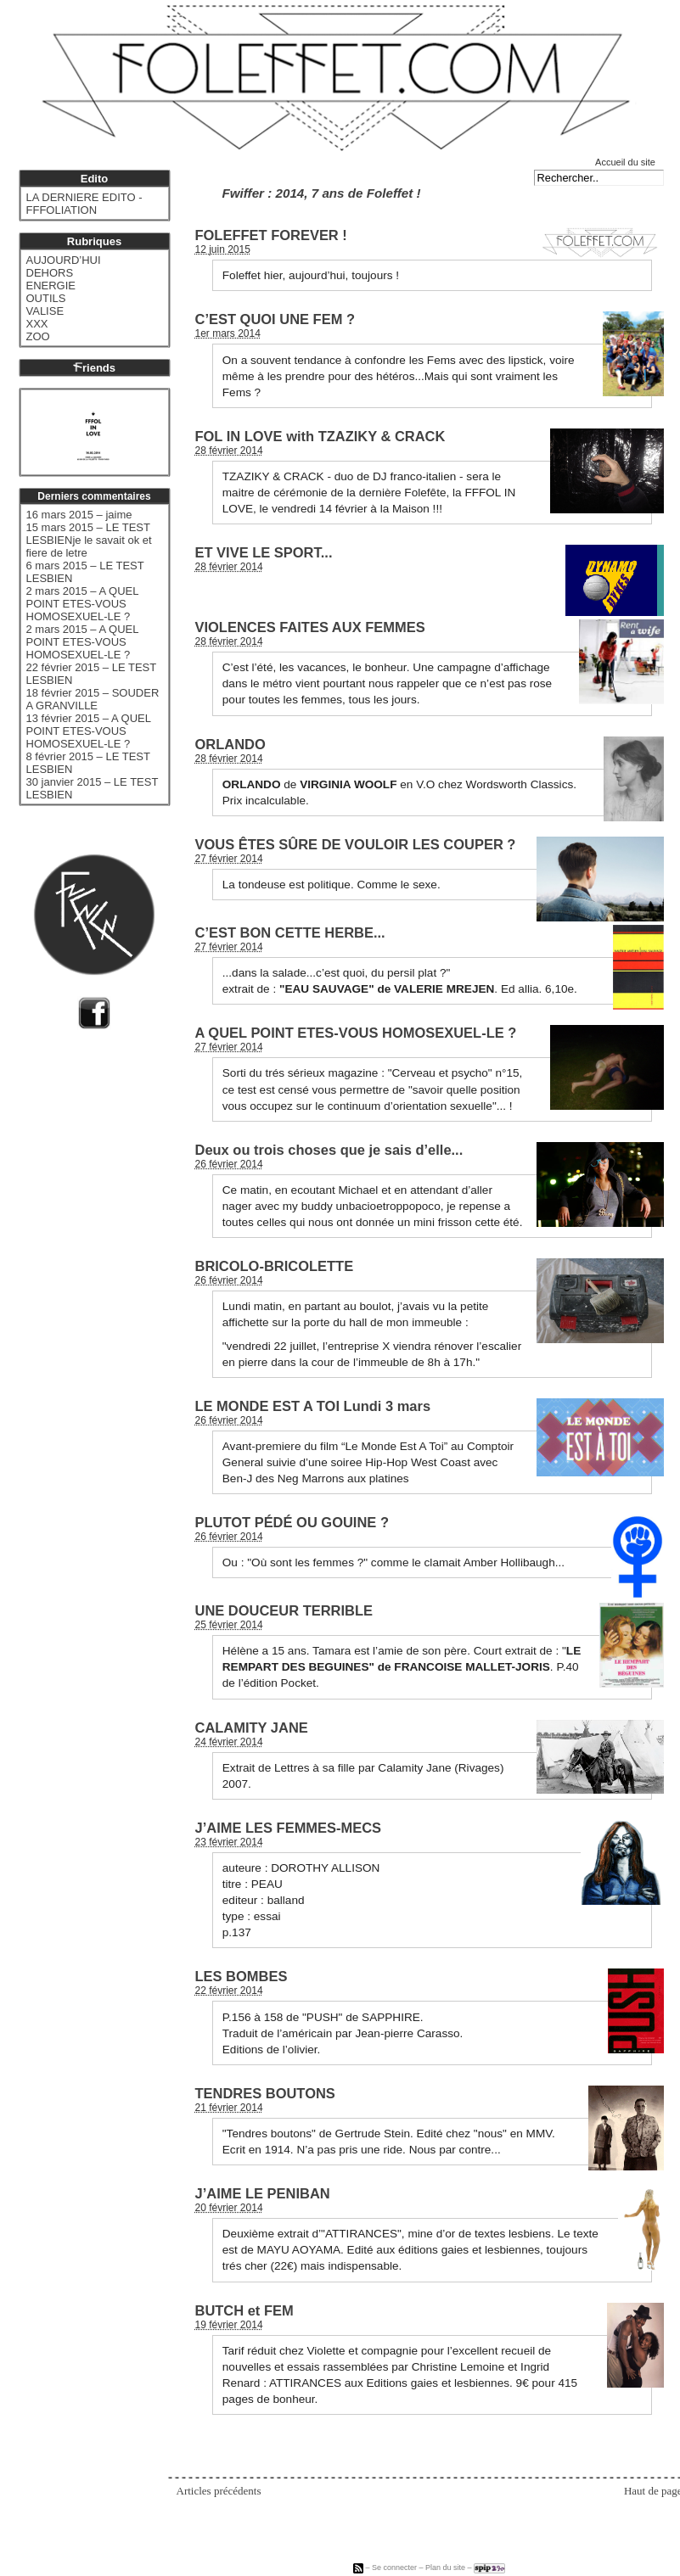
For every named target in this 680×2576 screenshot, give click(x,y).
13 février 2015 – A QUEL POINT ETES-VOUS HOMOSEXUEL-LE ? (88, 731)
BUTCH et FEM (244, 2310)
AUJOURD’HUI (63, 260)
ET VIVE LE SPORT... (264, 552)
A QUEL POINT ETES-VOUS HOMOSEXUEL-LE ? (356, 1032)
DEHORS (50, 272)
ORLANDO (230, 744)
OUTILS (46, 298)
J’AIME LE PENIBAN (262, 2193)
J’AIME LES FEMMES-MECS (288, 1827)
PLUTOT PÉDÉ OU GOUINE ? (292, 1522)
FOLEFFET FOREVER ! (271, 235)
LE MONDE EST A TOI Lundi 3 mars (313, 1406)
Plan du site (445, 2567)
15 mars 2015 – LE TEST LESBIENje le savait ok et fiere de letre (89, 540)
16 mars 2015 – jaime (79, 514)
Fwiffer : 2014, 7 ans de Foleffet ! (321, 193)
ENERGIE (51, 285)
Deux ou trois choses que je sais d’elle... (329, 1149)
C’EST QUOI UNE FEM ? (275, 319)
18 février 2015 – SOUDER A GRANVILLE (93, 699)
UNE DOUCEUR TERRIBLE (284, 1610)
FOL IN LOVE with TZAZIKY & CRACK (320, 436)
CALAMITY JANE (251, 1727)
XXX (37, 323)
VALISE (45, 311)
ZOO (38, 336)
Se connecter (394, 2567)
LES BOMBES (241, 1976)
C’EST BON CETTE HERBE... (290, 932)
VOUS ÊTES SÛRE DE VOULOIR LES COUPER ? (355, 844)
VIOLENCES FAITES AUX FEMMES (310, 627)
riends (94, 367)
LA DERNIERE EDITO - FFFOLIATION (84, 203)
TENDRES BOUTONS (265, 2093)
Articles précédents (219, 2490)
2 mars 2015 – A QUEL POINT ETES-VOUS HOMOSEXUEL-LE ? (82, 604)
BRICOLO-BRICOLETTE (274, 1266)
